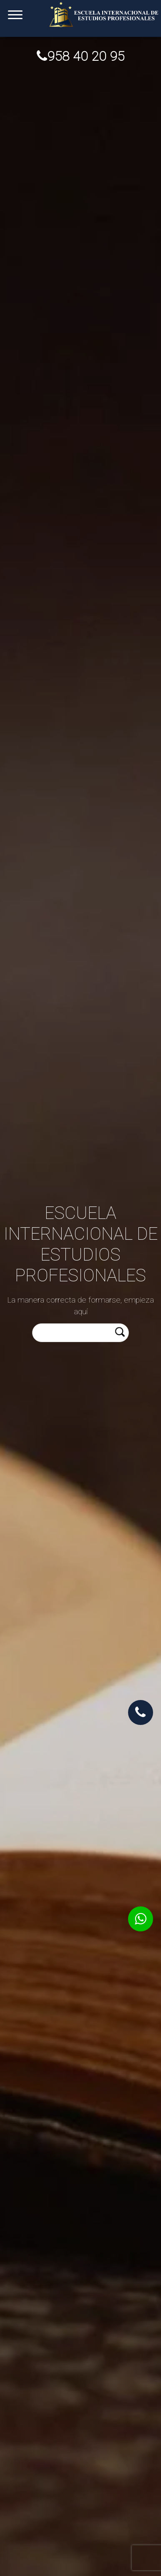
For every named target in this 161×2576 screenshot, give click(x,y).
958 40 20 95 (81, 56)
